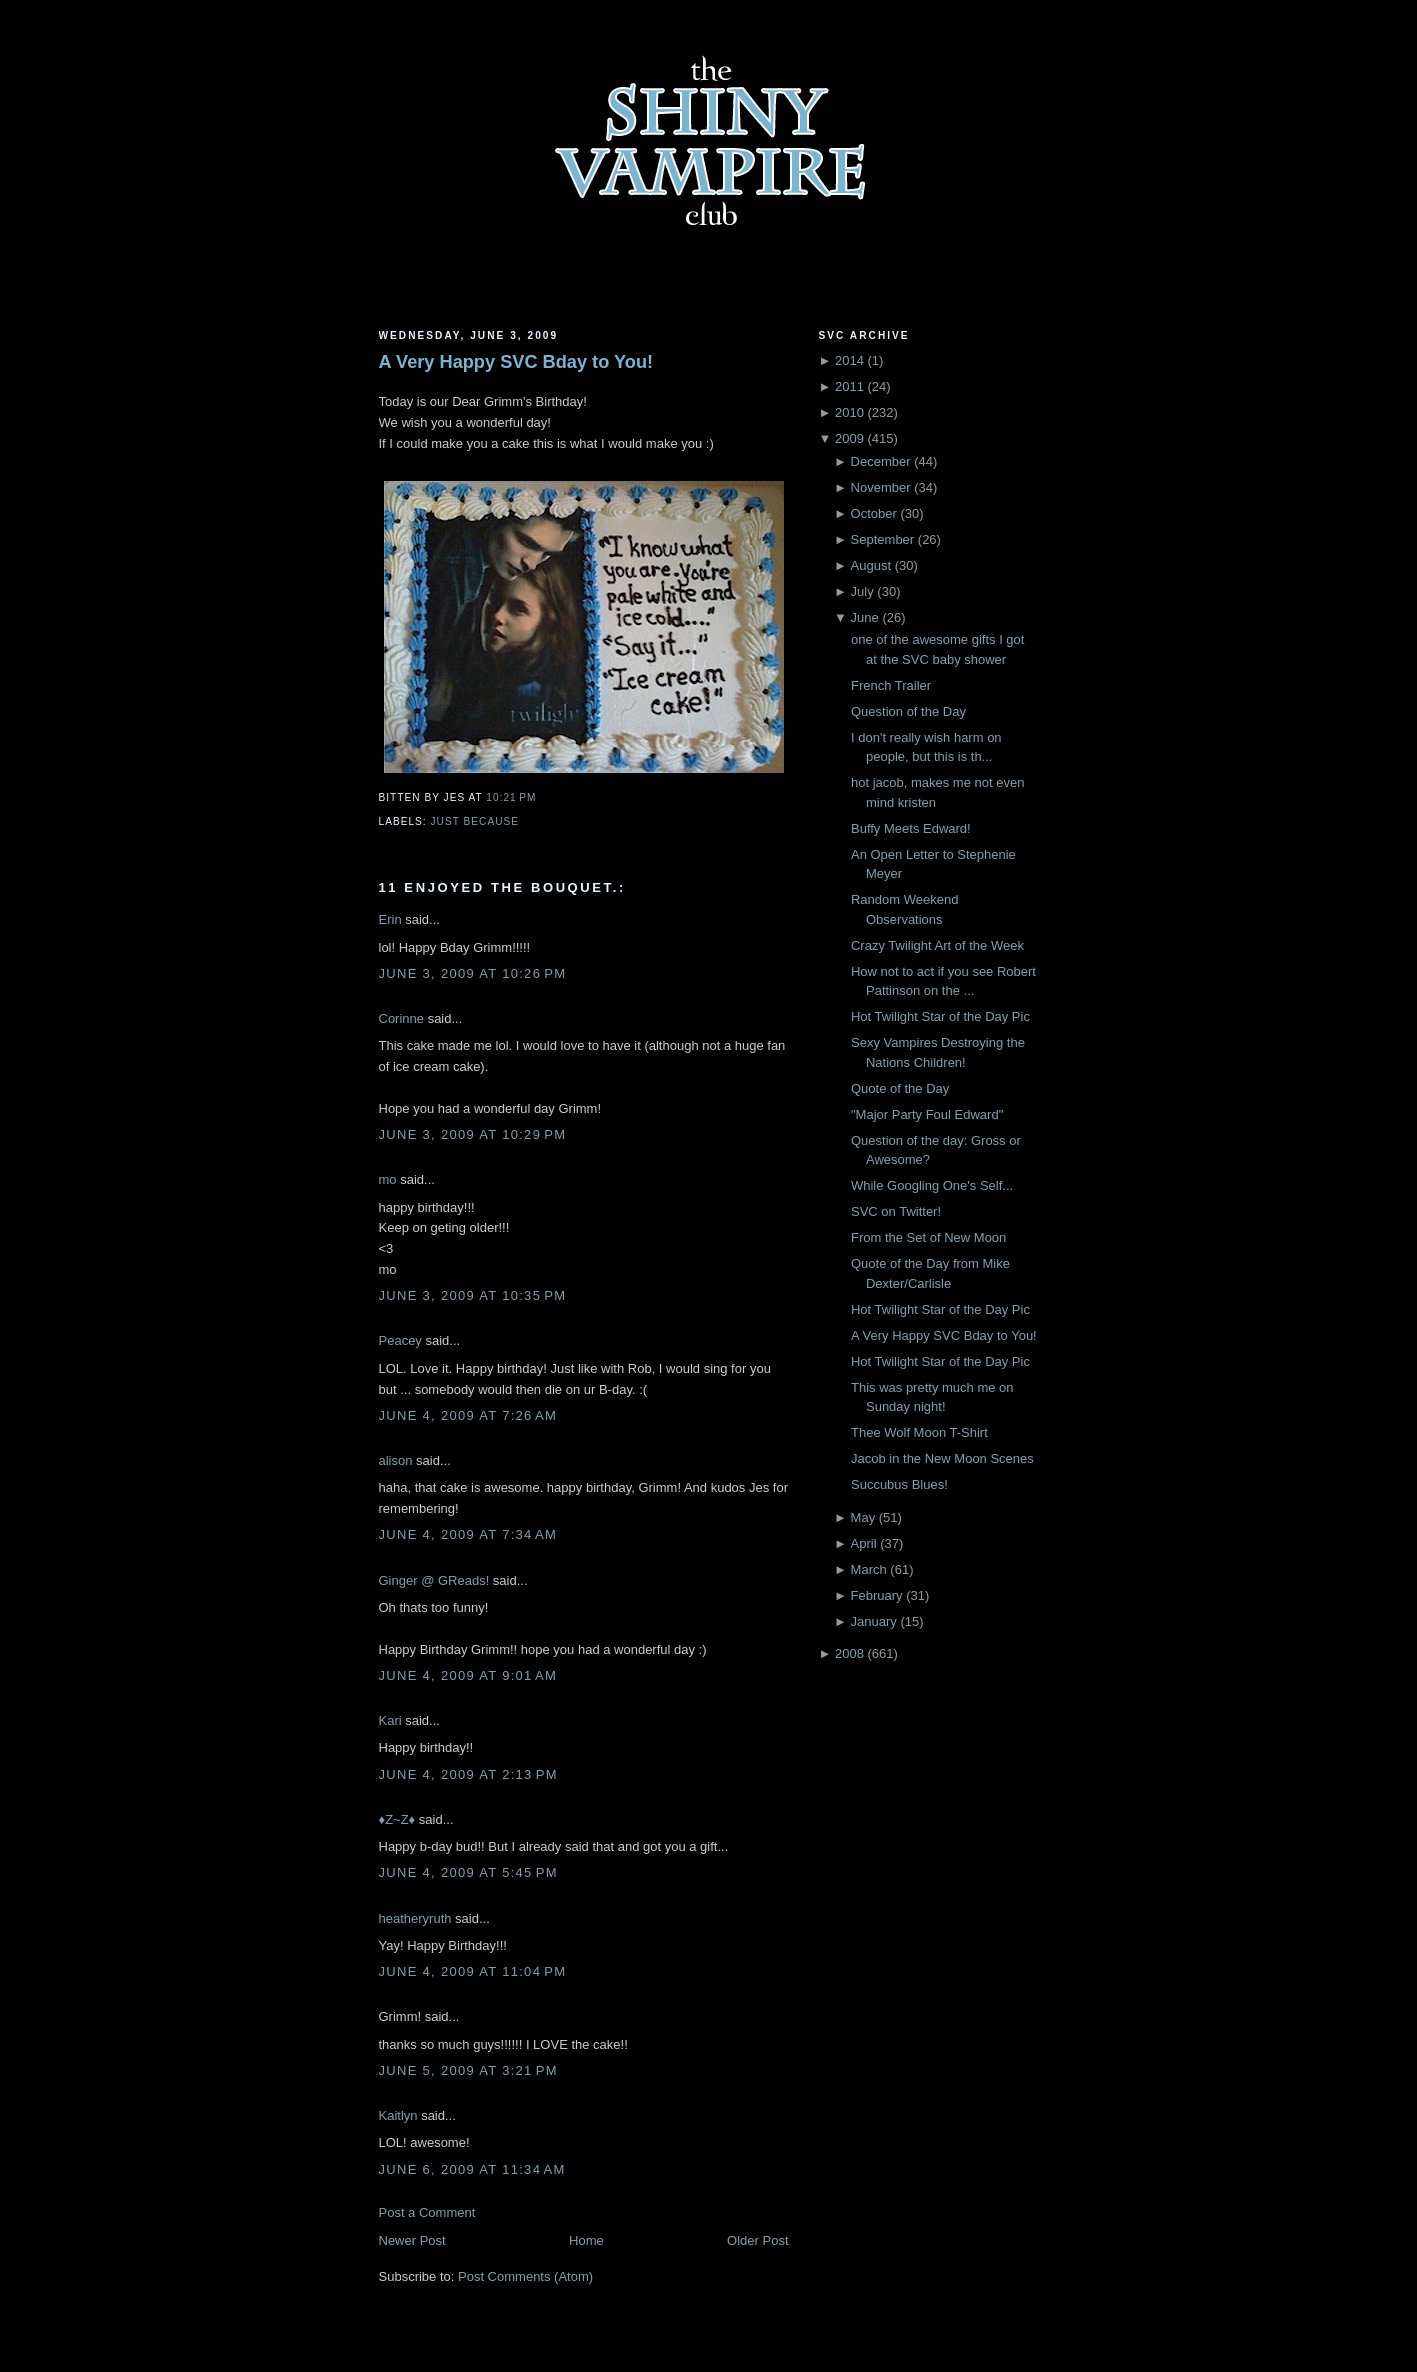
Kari (390, 1720)
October (874, 513)
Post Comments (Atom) (525, 2276)
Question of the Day (908, 711)
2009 (849, 438)
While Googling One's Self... (932, 1185)
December (881, 461)
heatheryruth (415, 1918)
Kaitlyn (398, 2115)
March (869, 1569)
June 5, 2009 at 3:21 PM (468, 2070)
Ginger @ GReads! (434, 1580)
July (862, 591)
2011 (849, 386)
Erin (390, 919)
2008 (849, 1653)
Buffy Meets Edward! (911, 828)
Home (586, 2240)
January (874, 1621)
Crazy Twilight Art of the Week (937, 945)
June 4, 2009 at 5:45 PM (468, 1872)
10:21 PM (511, 797)
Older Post (757, 2240)
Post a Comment (427, 2212)
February (877, 1595)
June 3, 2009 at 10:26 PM (473, 973)
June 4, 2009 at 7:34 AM (468, 1534)
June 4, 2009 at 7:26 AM (468, 1415)
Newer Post (412, 2240)
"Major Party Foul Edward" (927, 1114)
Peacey (400, 1340)
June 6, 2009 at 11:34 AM (472, 2169)
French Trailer (891, 685)
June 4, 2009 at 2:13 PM (468, 1774)
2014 (849, 360)
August (871, 565)
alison (396, 1460)
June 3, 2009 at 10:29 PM (473, 1134)
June (865, 617)
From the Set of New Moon (928, 1237)
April (864, 1543)
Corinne (402, 1018)
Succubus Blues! (899, 1484)
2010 (849, 412)
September (883, 539)
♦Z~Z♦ (397, 1819)
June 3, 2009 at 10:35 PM (473, 1295)
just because (475, 821)
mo (388, 1179)
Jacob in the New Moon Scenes (942, 1458)
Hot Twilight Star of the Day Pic (940, 1016)
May (863, 1517)
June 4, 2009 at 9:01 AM (468, 1675)
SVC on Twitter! (896, 1211)
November (881, 487)
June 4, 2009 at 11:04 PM (473, 1971)
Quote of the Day (900, 1088)
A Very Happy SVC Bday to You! (516, 362)
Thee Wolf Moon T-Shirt (919, 1432)
